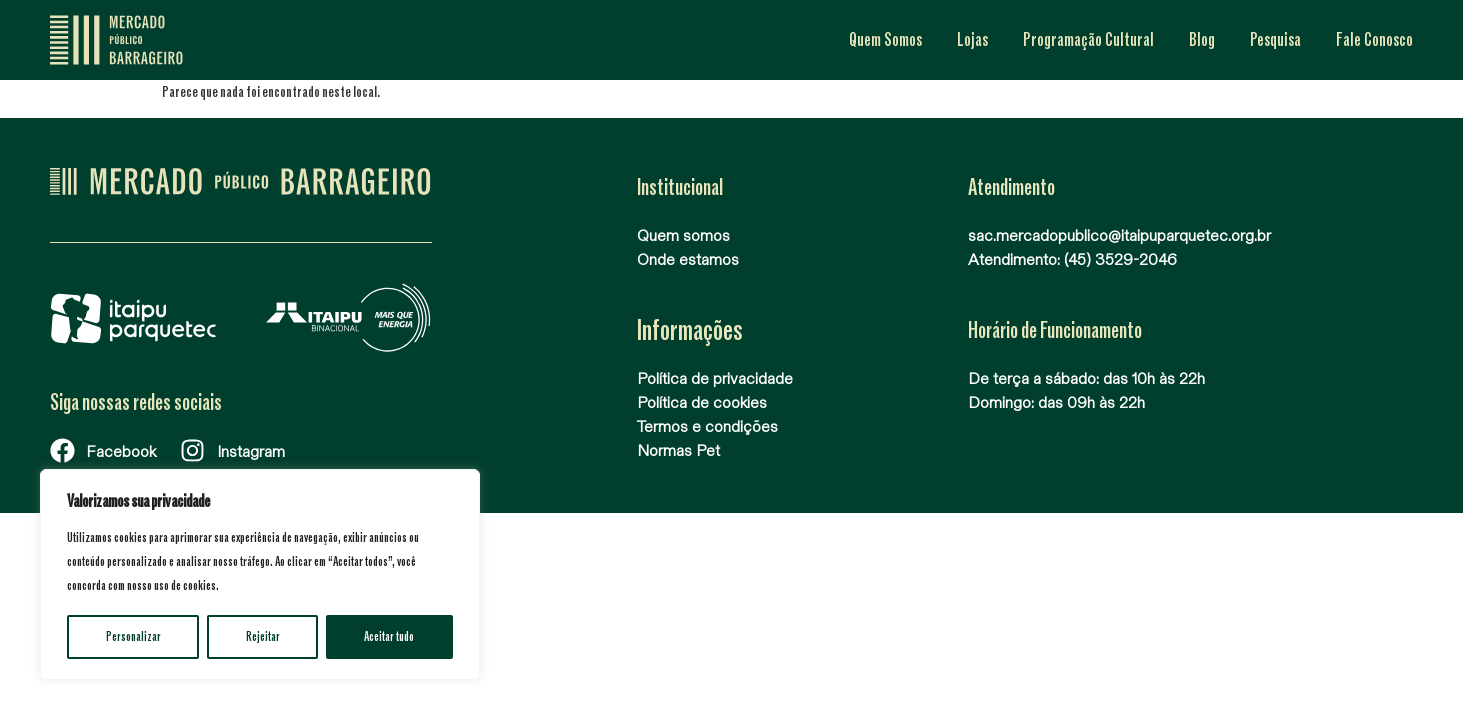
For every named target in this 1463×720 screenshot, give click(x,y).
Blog (1202, 40)
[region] (260, 575)
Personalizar (133, 636)
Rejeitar (263, 636)
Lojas (972, 40)
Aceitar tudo (390, 636)
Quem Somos (885, 40)
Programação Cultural (1088, 40)
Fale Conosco (1374, 40)
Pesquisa (1275, 40)
